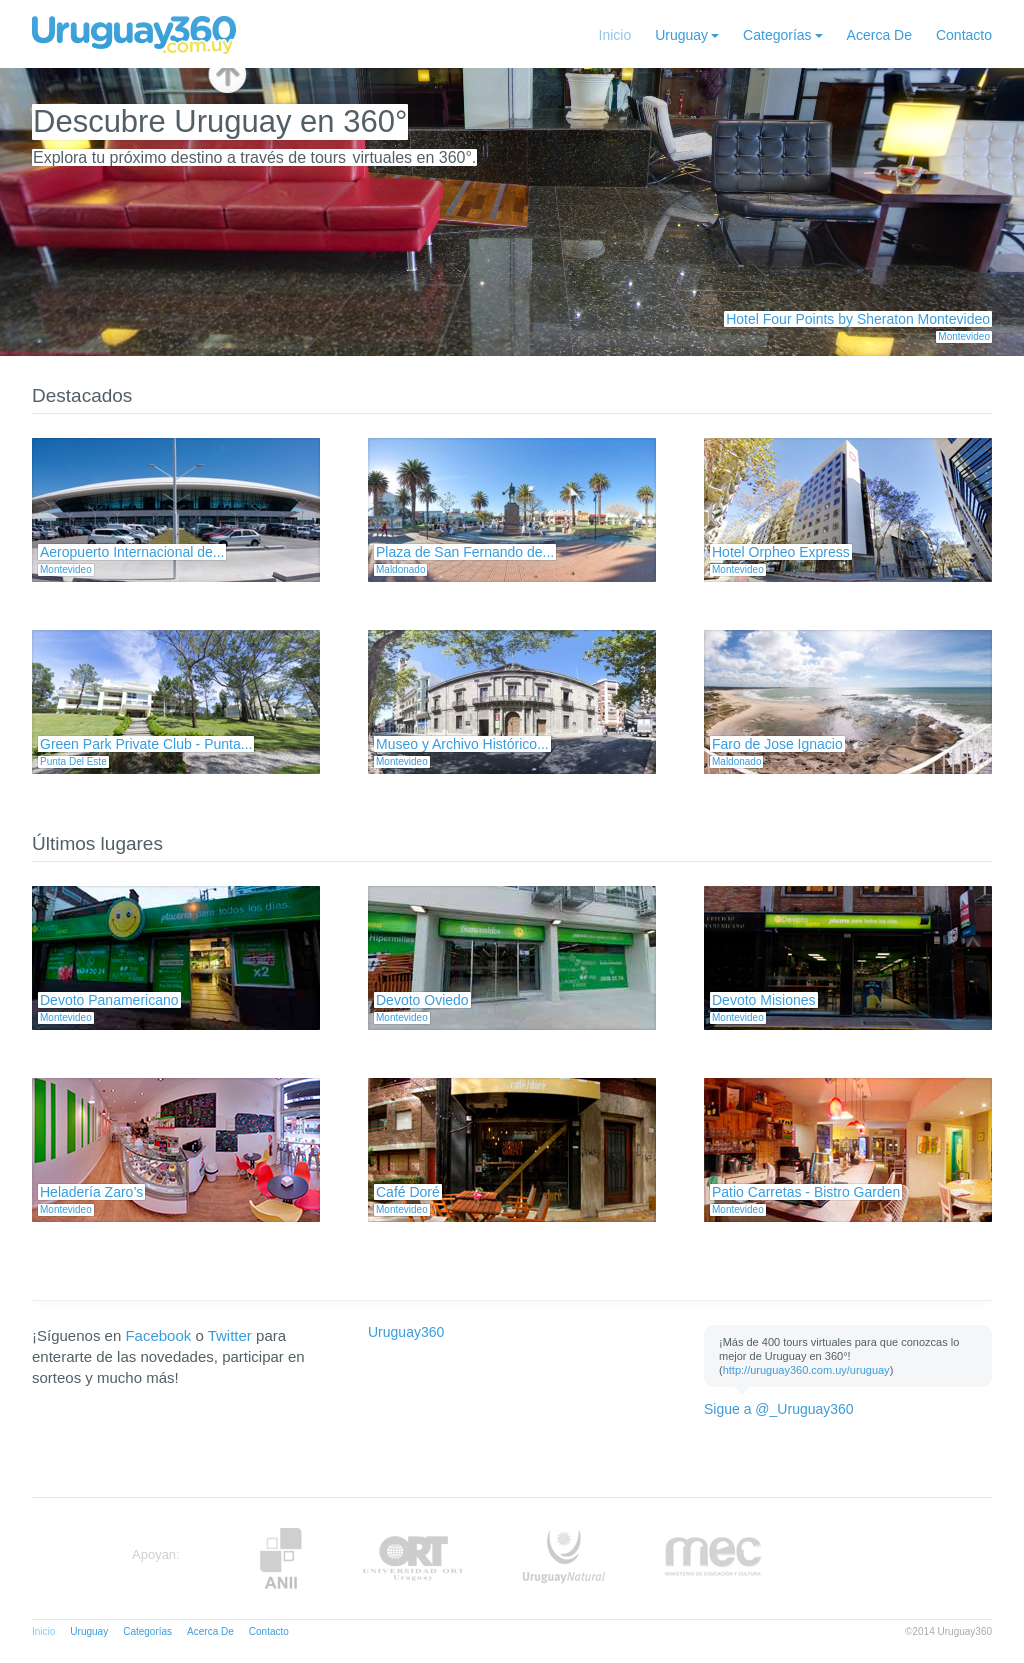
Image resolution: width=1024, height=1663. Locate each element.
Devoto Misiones (764, 1000)
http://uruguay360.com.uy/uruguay (806, 1370)
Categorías (777, 35)
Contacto (964, 35)
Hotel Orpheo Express (781, 552)
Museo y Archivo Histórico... (462, 744)
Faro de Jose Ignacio (777, 744)
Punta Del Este (73, 761)
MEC (713, 1558)
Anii (281, 1558)
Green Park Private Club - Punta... (146, 744)
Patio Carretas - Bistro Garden (806, 1192)
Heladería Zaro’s (91, 1192)
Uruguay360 (406, 1332)
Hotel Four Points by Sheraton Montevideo (858, 319)
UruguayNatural (564, 1558)
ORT (412, 1558)
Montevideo (964, 336)
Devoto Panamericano (109, 1000)
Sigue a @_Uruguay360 (779, 1409)
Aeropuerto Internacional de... (132, 552)
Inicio (615, 35)
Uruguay (681, 35)
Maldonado (400, 569)
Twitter (230, 1335)
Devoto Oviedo (422, 1000)
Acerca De (879, 35)
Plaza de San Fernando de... (465, 552)
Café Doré (408, 1192)
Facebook (158, 1335)
